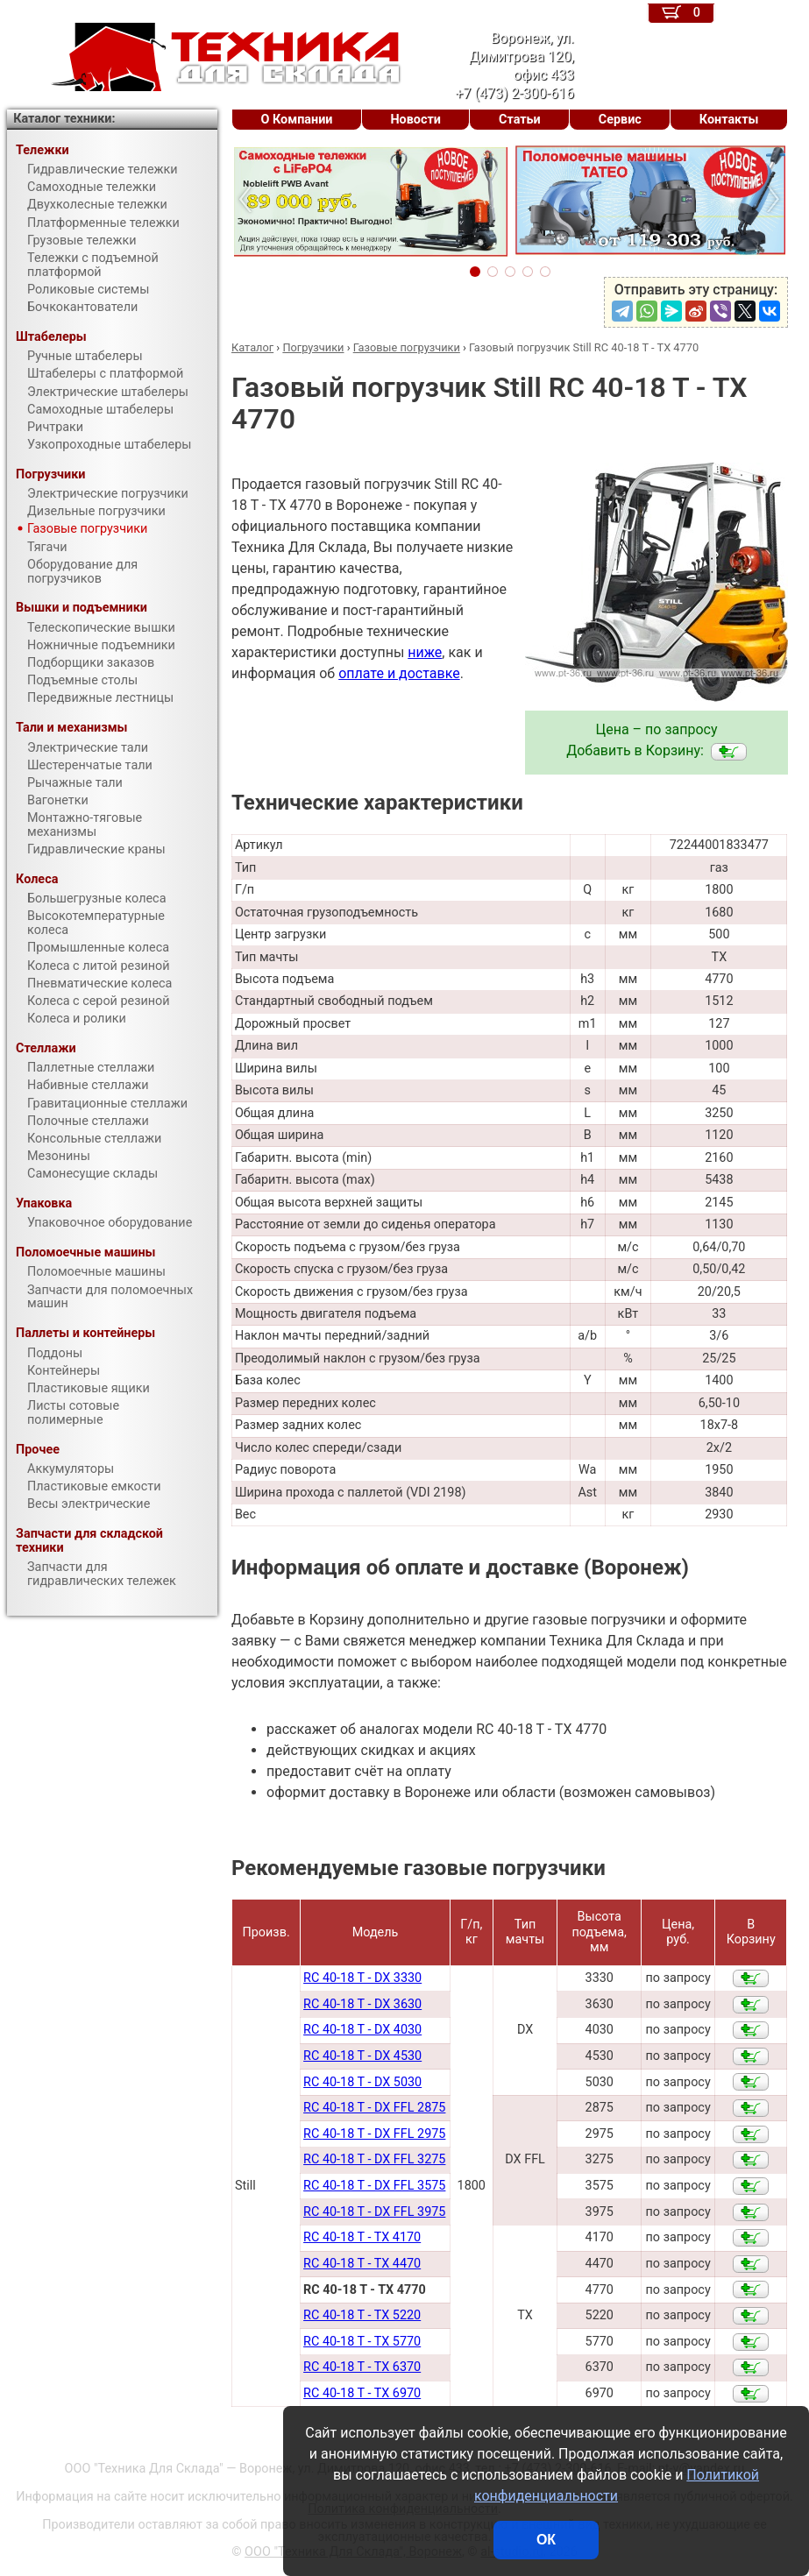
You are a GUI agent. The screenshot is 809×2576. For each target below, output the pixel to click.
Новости (415, 119)
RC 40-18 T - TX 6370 (362, 2367)
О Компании (297, 119)
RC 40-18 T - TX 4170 (362, 2237)
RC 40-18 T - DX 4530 (362, 2056)
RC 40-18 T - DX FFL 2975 (374, 2134)
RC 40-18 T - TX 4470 (362, 2263)
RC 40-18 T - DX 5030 (362, 2082)
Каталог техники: (64, 118)
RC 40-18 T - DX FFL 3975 (374, 2211)
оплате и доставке (399, 673)
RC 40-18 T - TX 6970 (362, 2393)
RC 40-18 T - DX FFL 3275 (374, 2159)
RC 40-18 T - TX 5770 (362, 2341)
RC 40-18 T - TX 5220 (362, 2315)
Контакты (729, 119)
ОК (546, 2539)
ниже (425, 652)
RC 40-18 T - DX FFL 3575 (374, 2185)
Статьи (520, 119)
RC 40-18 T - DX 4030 (362, 2029)
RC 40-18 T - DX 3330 (362, 1978)
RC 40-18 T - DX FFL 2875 (374, 2107)
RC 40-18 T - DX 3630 (362, 2004)
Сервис (620, 119)
